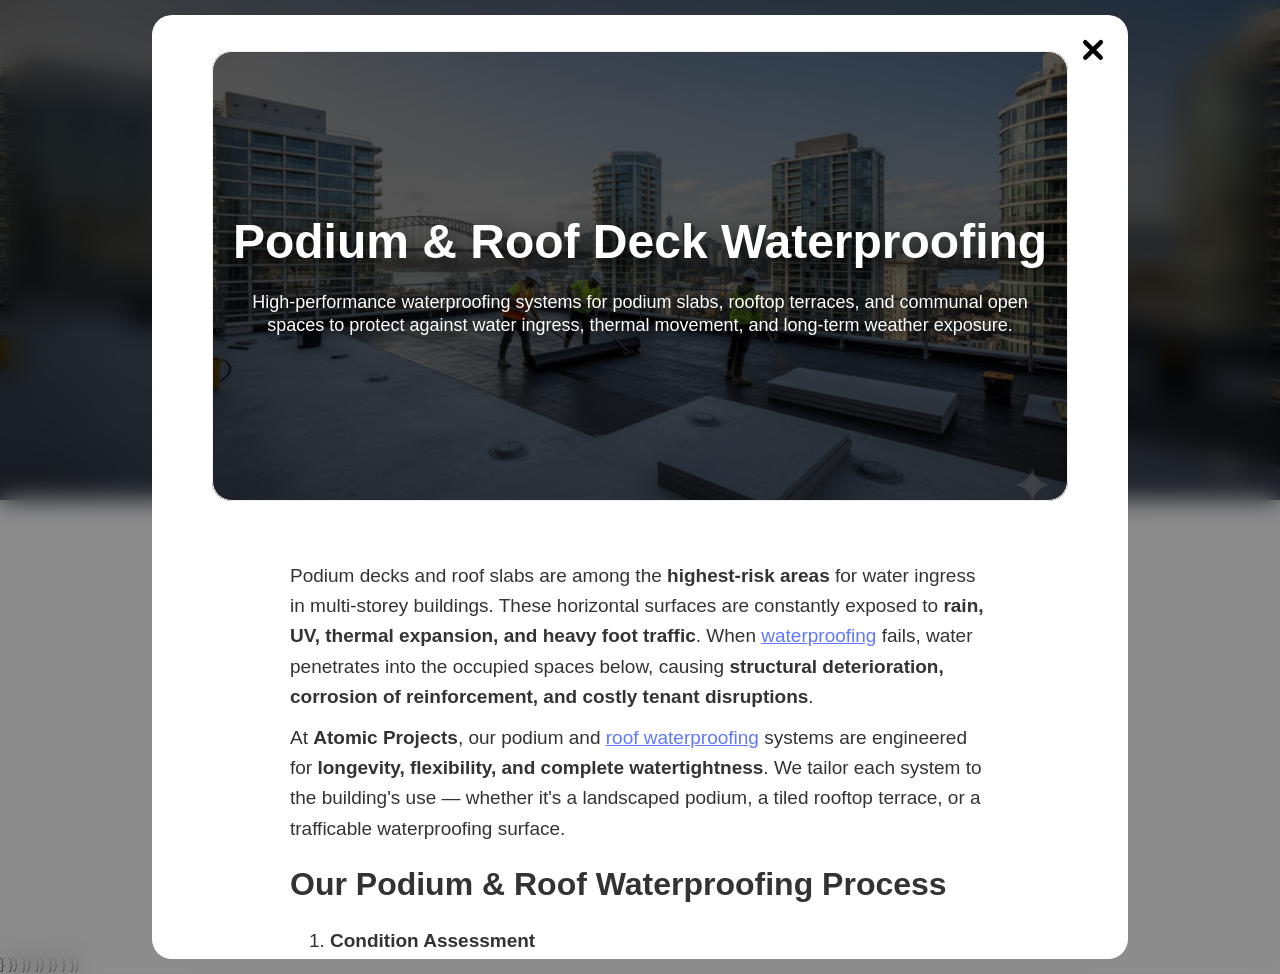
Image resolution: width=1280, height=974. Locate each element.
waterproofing (818, 635)
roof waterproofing (682, 737)
